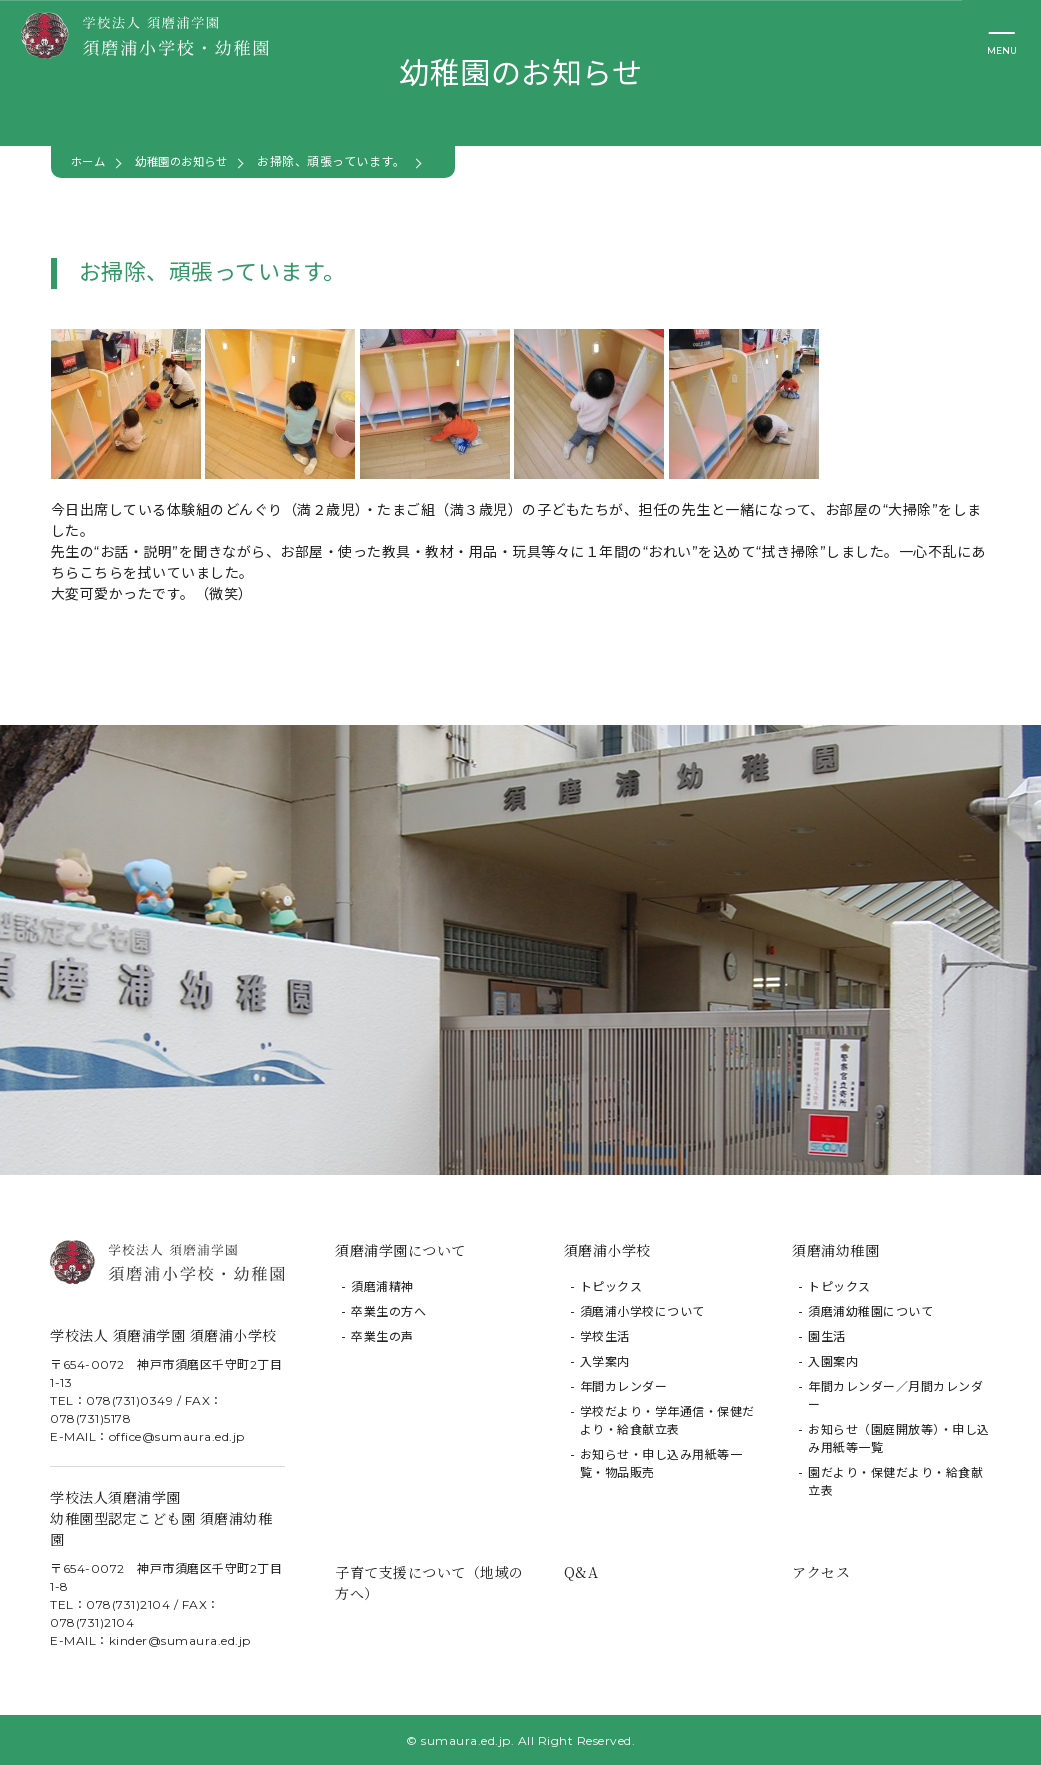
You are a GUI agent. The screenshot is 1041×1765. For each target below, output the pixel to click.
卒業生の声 (382, 1336)
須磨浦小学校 (607, 1250)
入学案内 (605, 1361)
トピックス (611, 1286)
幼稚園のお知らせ (188, 161)
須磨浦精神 (382, 1286)
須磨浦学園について (400, 1250)
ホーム (90, 161)
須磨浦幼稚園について (870, 1311)
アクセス (821, 1571)
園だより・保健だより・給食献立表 (895, 1481)
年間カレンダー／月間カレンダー (895, 1395)
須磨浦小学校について (642, 1311)
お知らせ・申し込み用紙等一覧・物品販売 (661, 1463)
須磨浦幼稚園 (835, 1250)
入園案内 (833, 1361)
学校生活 (605, 1336)
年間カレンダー (624, 1386)
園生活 (827, 1336)
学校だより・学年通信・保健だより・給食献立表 (667, 1420)
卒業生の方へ (388, 1311)
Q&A (581, 1571)
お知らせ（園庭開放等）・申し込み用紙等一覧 (899, 1438)
